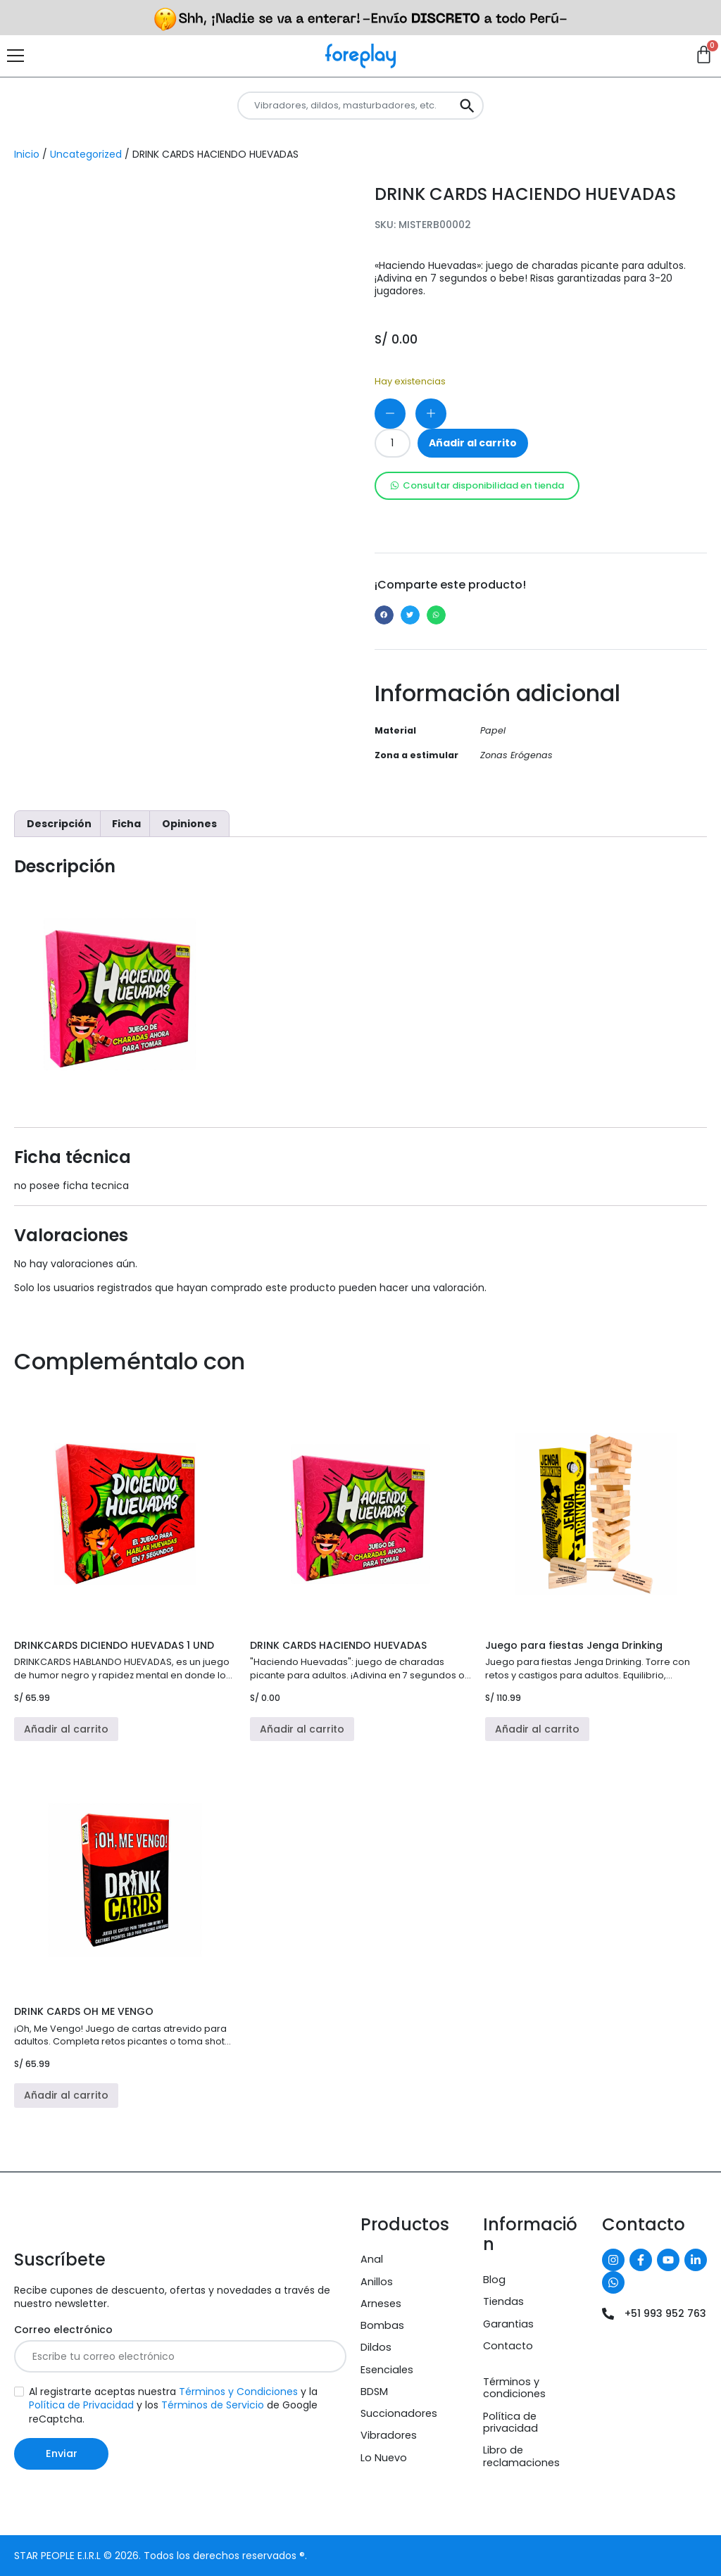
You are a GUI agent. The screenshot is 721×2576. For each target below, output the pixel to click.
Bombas (382, 2325)
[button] (384, 614)
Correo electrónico (63, 2330)
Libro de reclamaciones (521, 2456)
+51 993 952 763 (665, 2313)
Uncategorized (86, 154)
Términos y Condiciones (238, 2392)
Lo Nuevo (383, 2458)
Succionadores (398, 2413)
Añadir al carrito (473, 443)
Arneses (380, 2304)
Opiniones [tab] (189, 824)
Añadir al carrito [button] (66, 1729)
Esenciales (386, 2370)
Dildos (375, 2347)
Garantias (508, 2324)
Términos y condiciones (514, 2388)
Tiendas (503, 2301)
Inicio (26, 154)
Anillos (376, 2282)
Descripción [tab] (59, 824)
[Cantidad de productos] (392, 443)
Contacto (508, 2346)
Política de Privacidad (81, 2405)
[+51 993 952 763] (608, 2314)
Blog (494, 2280)
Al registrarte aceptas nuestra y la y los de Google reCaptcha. (173, 2405)
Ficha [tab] (126, 824)
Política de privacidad (510, 2422)
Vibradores (388, 2435)
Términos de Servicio (212, 2405)
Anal (371, 2259)
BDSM (374, 2392)
